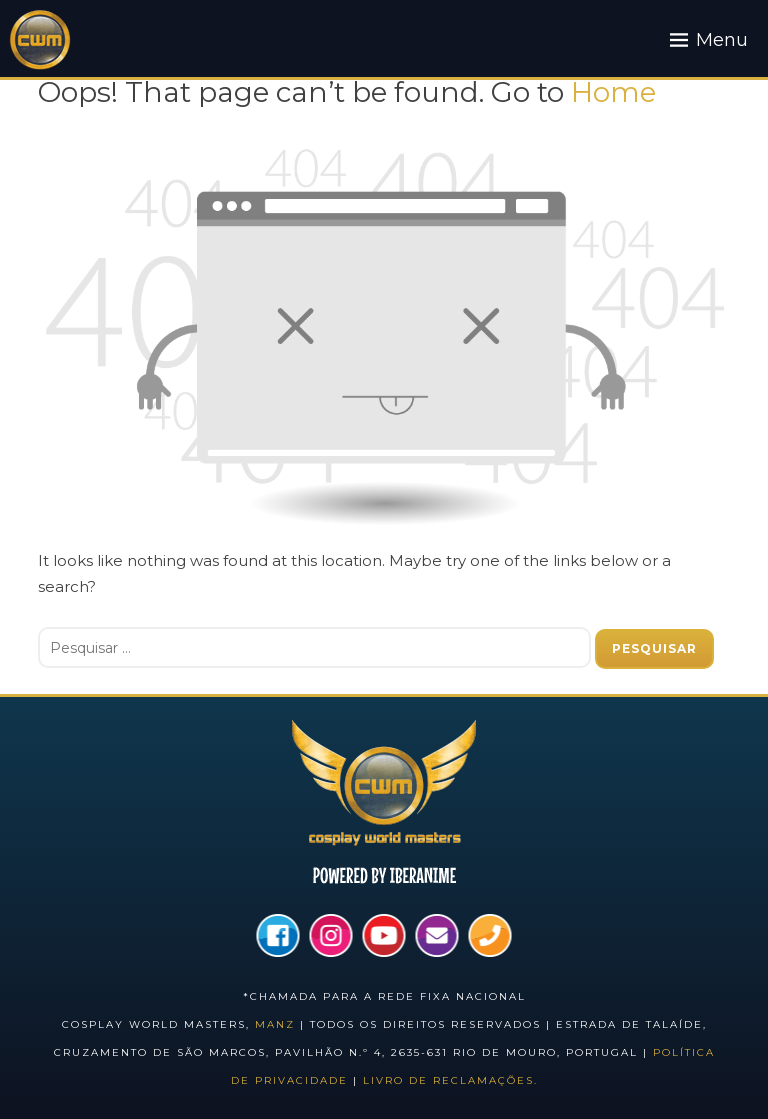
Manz (275, 1024)
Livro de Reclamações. (450, 1080)
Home (613, 92)
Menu (722, 40)
